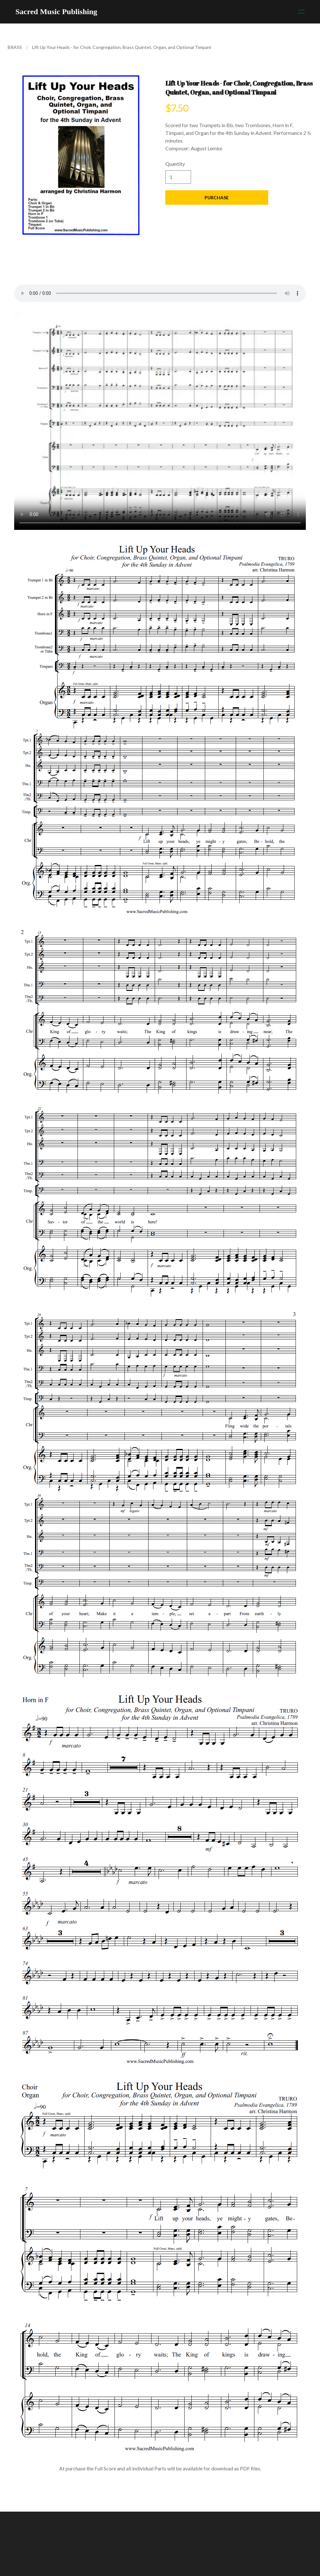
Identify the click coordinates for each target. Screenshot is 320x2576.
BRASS (15, 47)
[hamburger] (301, 11)
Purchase (217, 197)
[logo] (56, 11)
